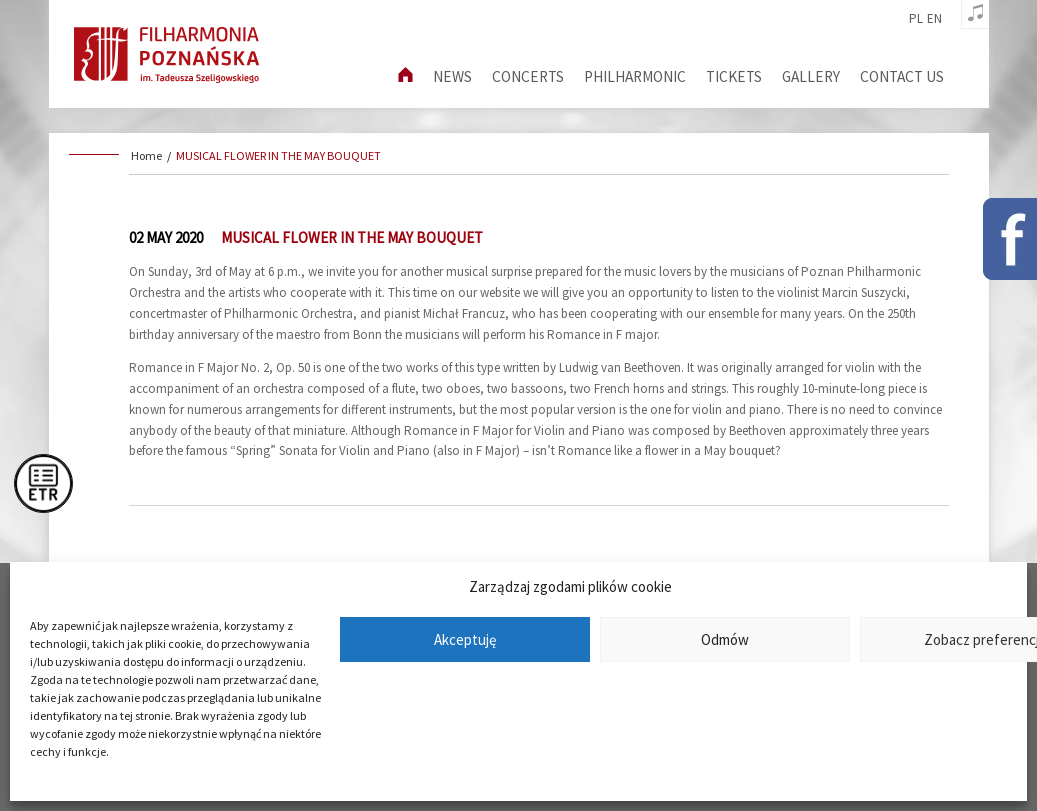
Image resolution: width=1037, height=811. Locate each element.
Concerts (528, 76)
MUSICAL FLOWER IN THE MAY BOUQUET (278, 155)
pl (916, 19)
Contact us (902, 76)
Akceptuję (465, 639)
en (934, 19)
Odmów (725, 639)
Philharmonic (635, 76)
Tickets (734, 76)
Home (146, 155)
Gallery (811, 76)
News (452, 76)
